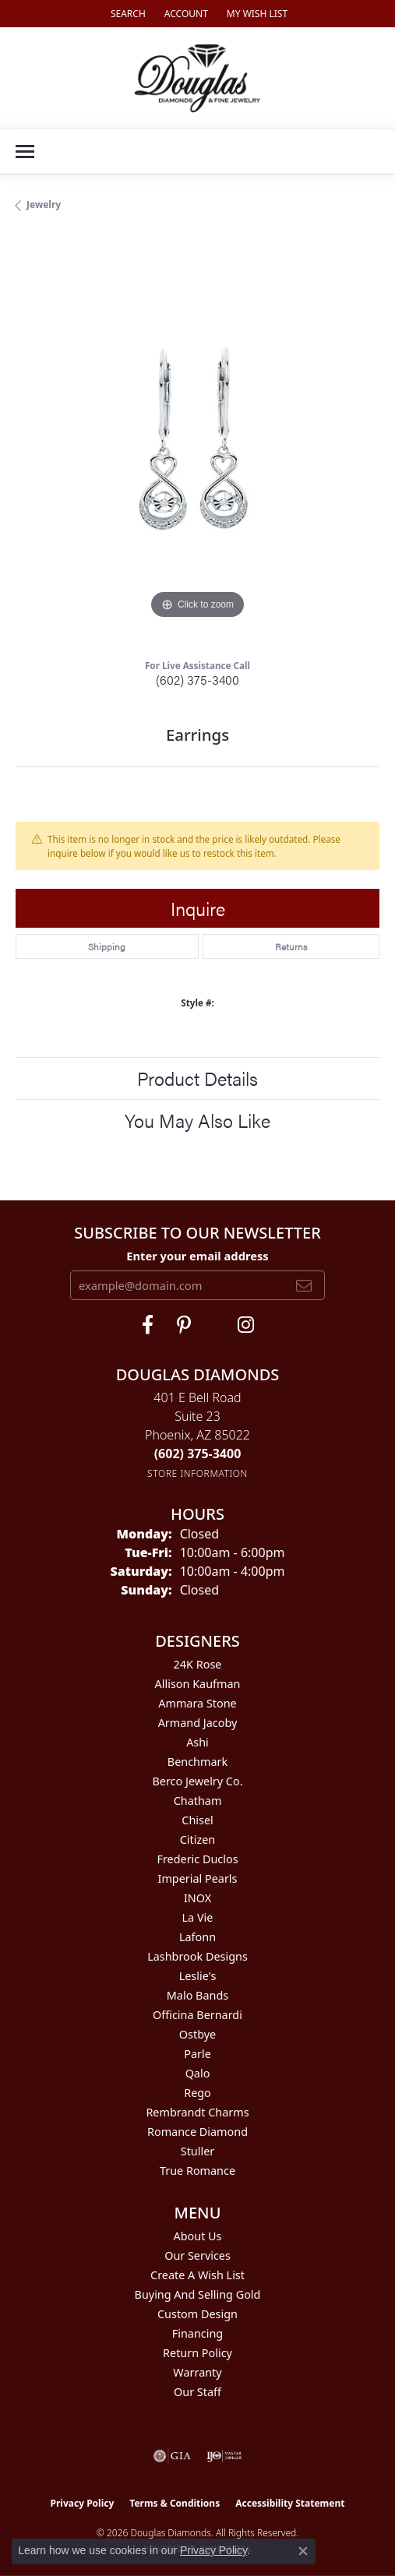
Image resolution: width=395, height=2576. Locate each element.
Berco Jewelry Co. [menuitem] (197, 1781)
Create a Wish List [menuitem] (197, 2275)
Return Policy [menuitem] (197, 2352)
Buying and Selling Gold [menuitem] (198, 2294)
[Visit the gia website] (172, 2456)
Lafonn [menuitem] (197, 1936)
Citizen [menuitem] (198, 1839)
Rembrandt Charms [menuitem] (197, 2112)
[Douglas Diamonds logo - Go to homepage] (197, 78)
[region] (197, 441)
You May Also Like (197, 1120)
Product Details (197, 1078)
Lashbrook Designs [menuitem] (197, 1956)
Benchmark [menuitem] (197, 1761)
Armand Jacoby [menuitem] (198, 1722)
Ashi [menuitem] (197, 1742)
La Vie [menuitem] (197, 1917)
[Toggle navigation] (25, 151)
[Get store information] (197, 1473)
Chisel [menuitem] (197, 1820)
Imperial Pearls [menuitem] (198, 1878)
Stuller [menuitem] (197, 2151)
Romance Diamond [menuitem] (197, 2131)
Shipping (106, 946)
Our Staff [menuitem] (197, 2391)
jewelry (43, 204)
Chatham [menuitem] (198, 1800)
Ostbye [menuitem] (197, 2034)
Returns (291, 946)
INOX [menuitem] (197, 1898)
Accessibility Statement (289, 2503)
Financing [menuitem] (197, 2333)
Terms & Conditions (174, 2503)
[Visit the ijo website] (224, 2456)
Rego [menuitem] (197, 2092)
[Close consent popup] (303, 2551)
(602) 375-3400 (197, 680)
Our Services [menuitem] (197, 2255)
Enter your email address (197, 1255)
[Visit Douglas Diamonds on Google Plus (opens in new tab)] (246, 1325)
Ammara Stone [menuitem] (197, 1703)
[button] (127, 13)
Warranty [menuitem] (197, 2372)
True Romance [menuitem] (197, 2170)
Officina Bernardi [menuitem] (197, 2014)
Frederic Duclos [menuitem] (197, 1859)
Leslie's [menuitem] (198, 1975)
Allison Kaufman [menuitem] (198, 1683)
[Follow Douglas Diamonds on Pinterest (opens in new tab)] (184, 1325)
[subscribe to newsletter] (304, 1285)
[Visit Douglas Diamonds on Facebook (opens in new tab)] (147, 1325)
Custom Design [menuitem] (197, 2313)
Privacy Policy (83, 2503)
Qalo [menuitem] (197, 2073)
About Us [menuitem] (198, 2236)
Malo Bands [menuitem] (197, 1995)
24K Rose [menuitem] (198, 1664)
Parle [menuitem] (197, 2053)
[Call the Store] (198, 1453)
